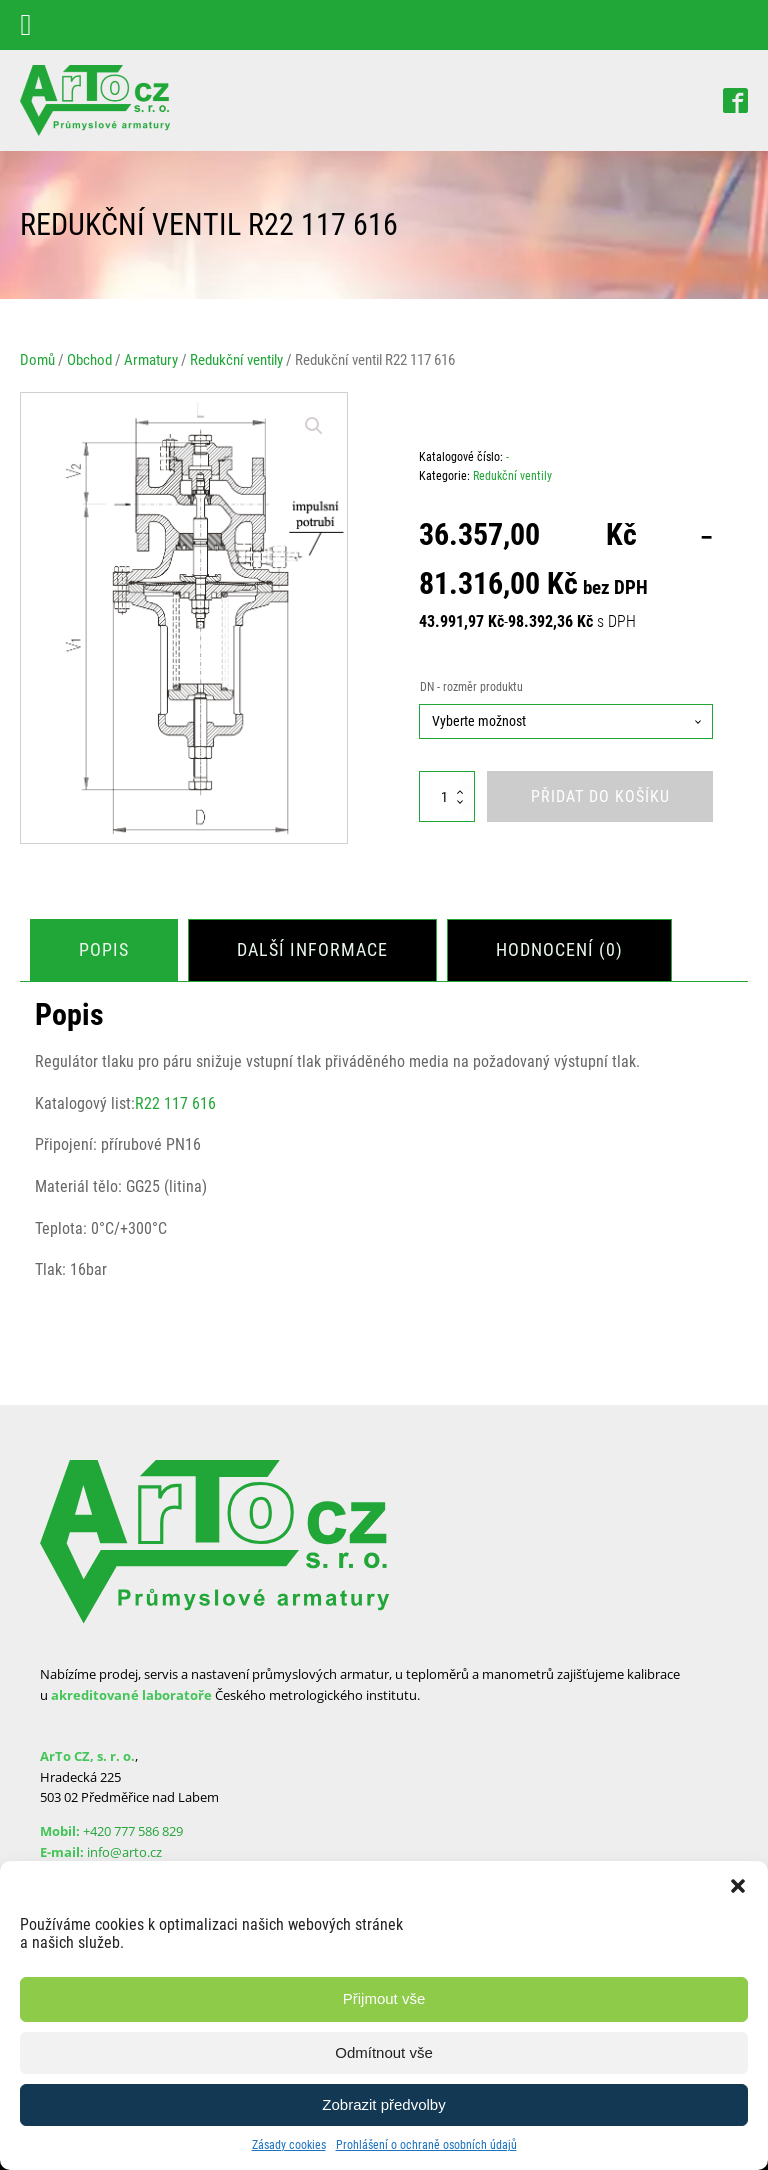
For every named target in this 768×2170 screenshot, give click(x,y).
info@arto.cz (124, 1852)
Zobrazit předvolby (383, 2104)
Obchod (89, 360)
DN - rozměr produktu (471, 687)
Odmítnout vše (384, 2052)
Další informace (312, 949)
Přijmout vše (384, 1998)
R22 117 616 (175, 1103)
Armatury (151, 360)
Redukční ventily (236, 360)
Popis (104, 949)
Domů (37, 360)
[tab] (104, 950)
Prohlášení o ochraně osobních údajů (426, 2145)
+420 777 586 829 (133, 1831)
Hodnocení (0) (559, 949)
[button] (738, 1886)
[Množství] (447, 796)
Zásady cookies (289, 2145)
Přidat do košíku (600, 796)
